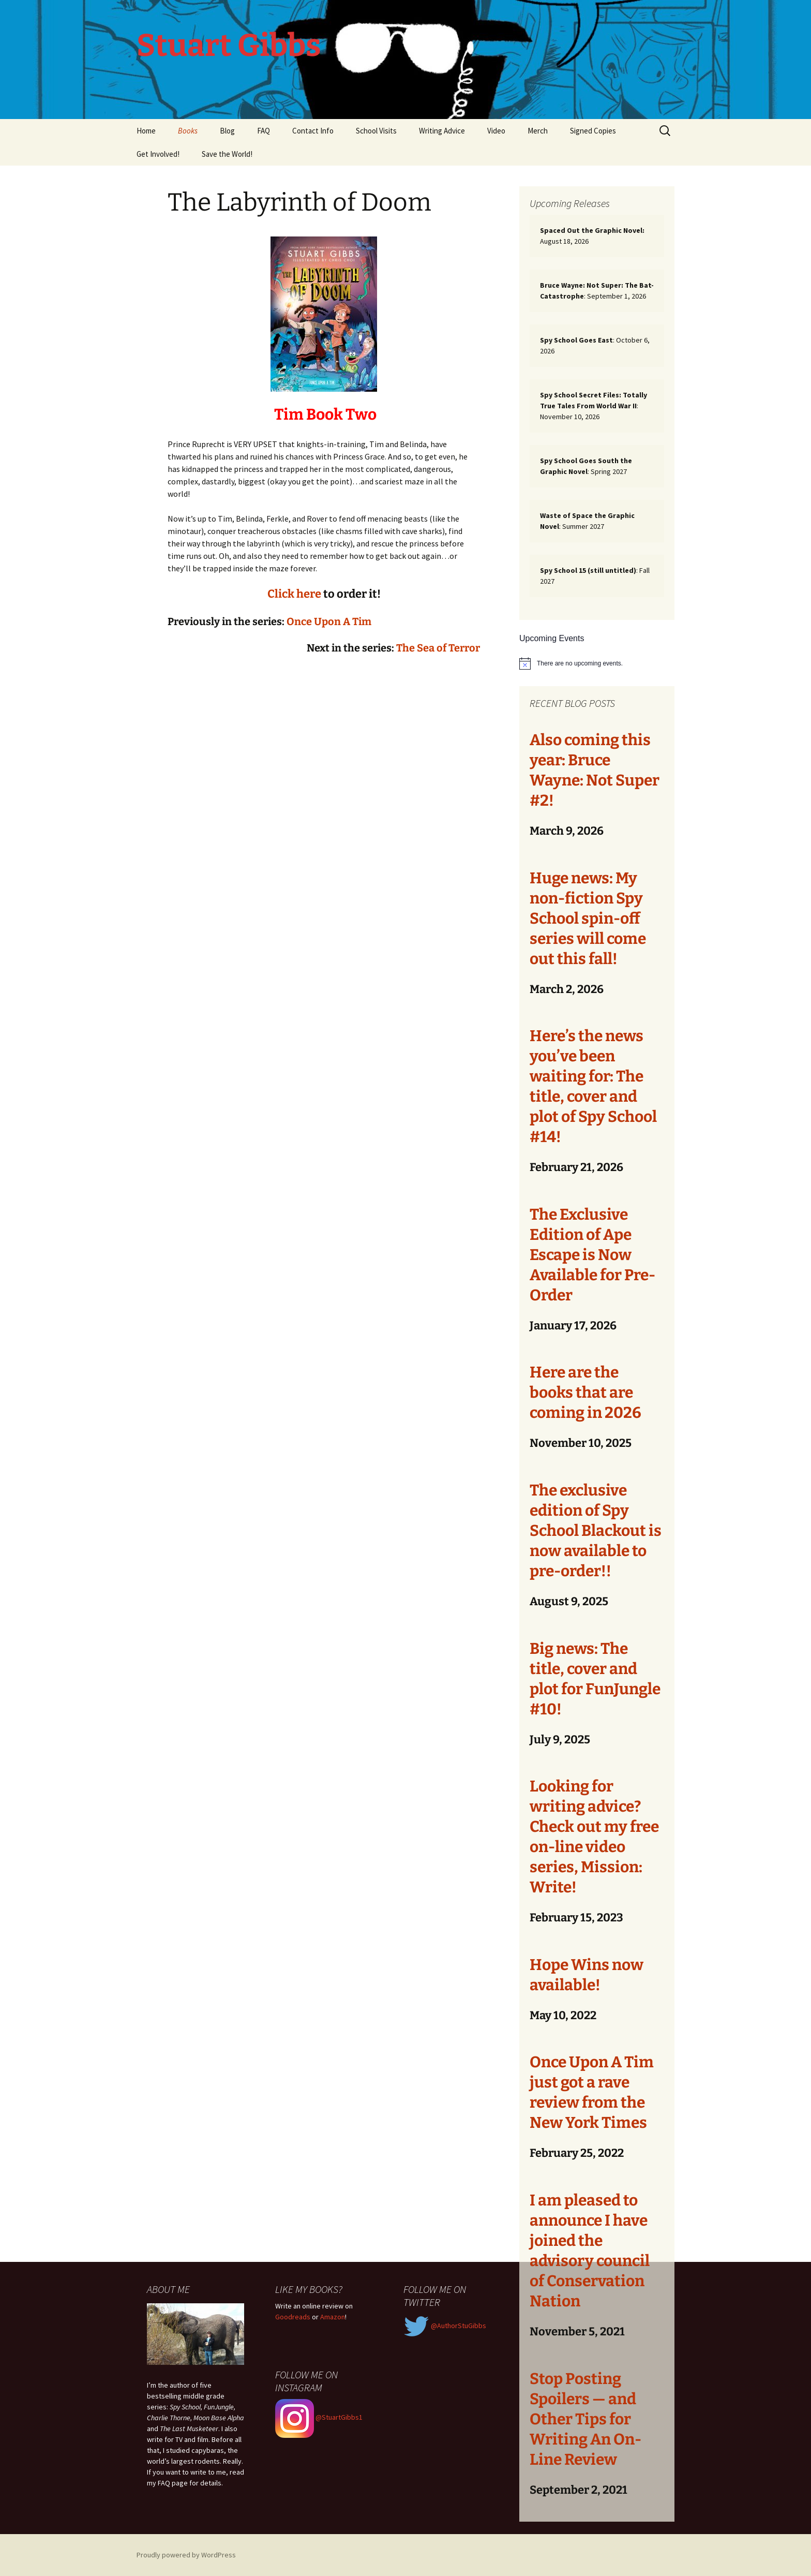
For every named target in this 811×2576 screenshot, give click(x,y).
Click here (294, 594)
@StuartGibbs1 (319, 2417)
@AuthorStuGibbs (444, 2325)
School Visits (376, 131)
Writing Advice (442, 131)
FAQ (263, 131)
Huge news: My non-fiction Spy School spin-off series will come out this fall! (588, 918)
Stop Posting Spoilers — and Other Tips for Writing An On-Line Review (585, 2419)
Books (188, 131)
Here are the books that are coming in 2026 (585, 1392)
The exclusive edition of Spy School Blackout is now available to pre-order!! (596, 1530)
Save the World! (227, 154)
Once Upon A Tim (329, 621)
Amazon (332, 2316)
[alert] (596, 663)
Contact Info (313, 131)
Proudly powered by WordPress (186, 2554)
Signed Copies (593, 131)
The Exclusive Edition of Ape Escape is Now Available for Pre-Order (592, 1255)
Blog (227, 131)
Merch (538, 131)
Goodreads (292, 2316)
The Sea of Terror (438, 648)
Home (146, 131)
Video (496, 131)
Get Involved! (158, 154)
